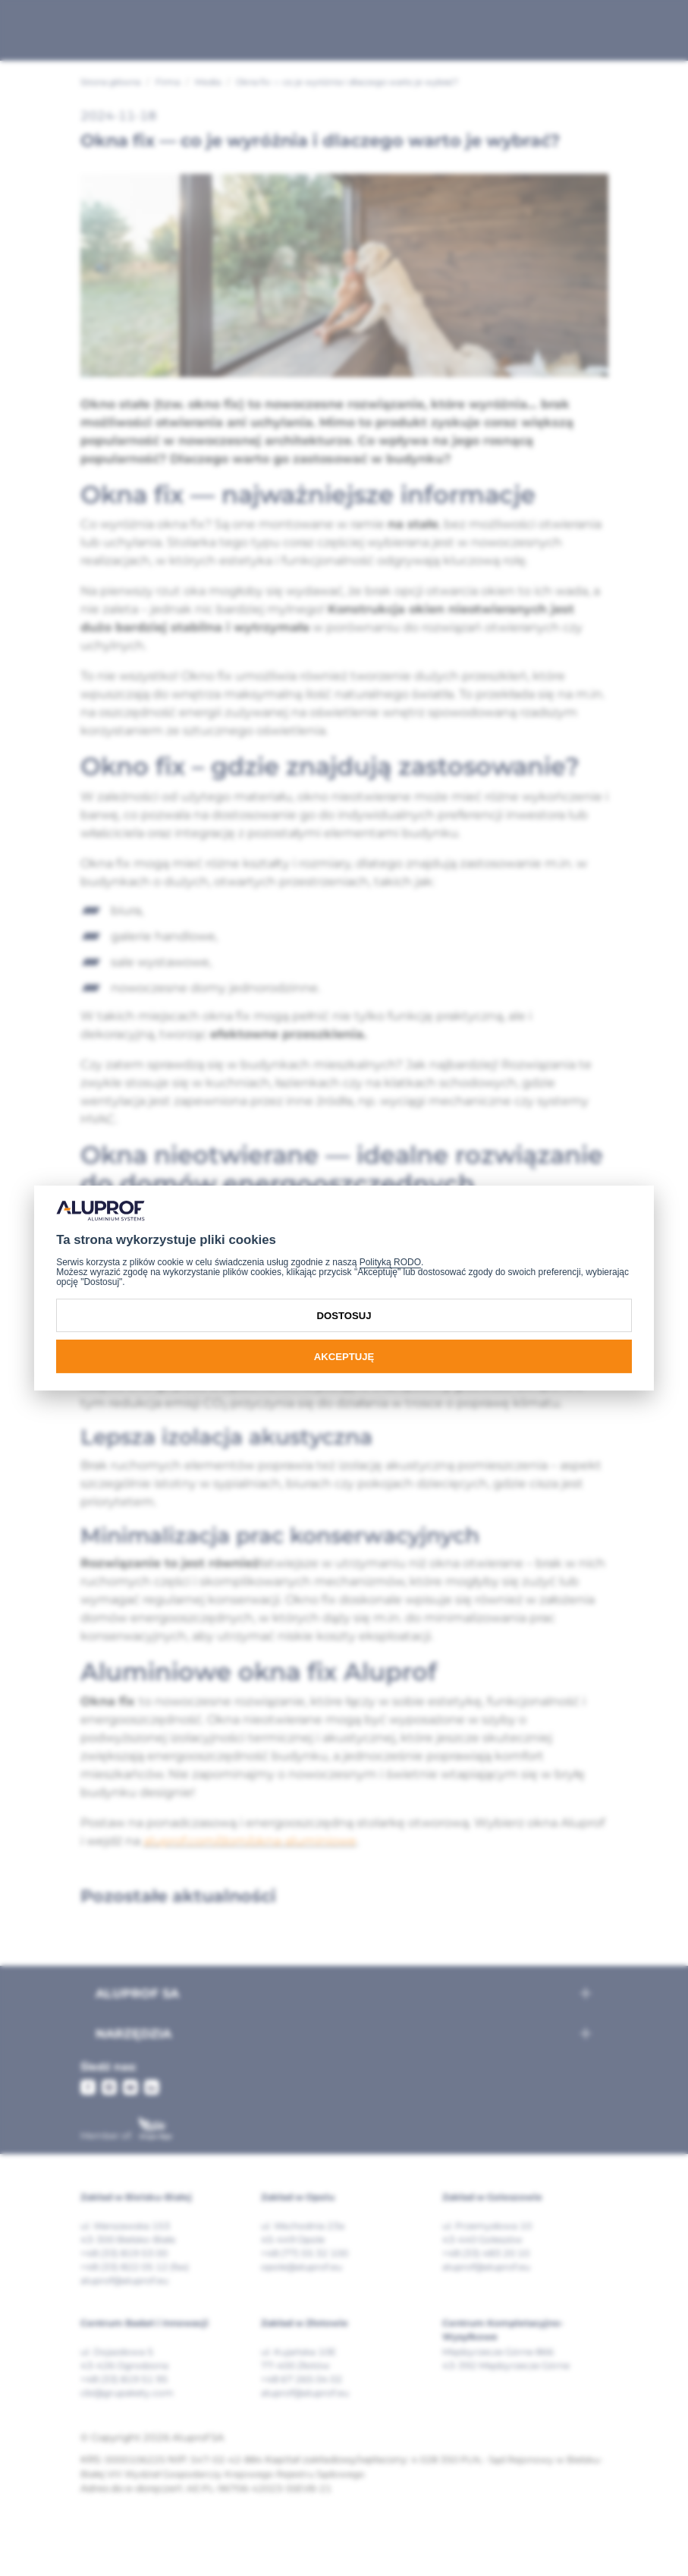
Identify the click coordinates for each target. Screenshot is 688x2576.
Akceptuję (344, 1356)
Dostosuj (344, 1315)
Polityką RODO (390, 1262)
